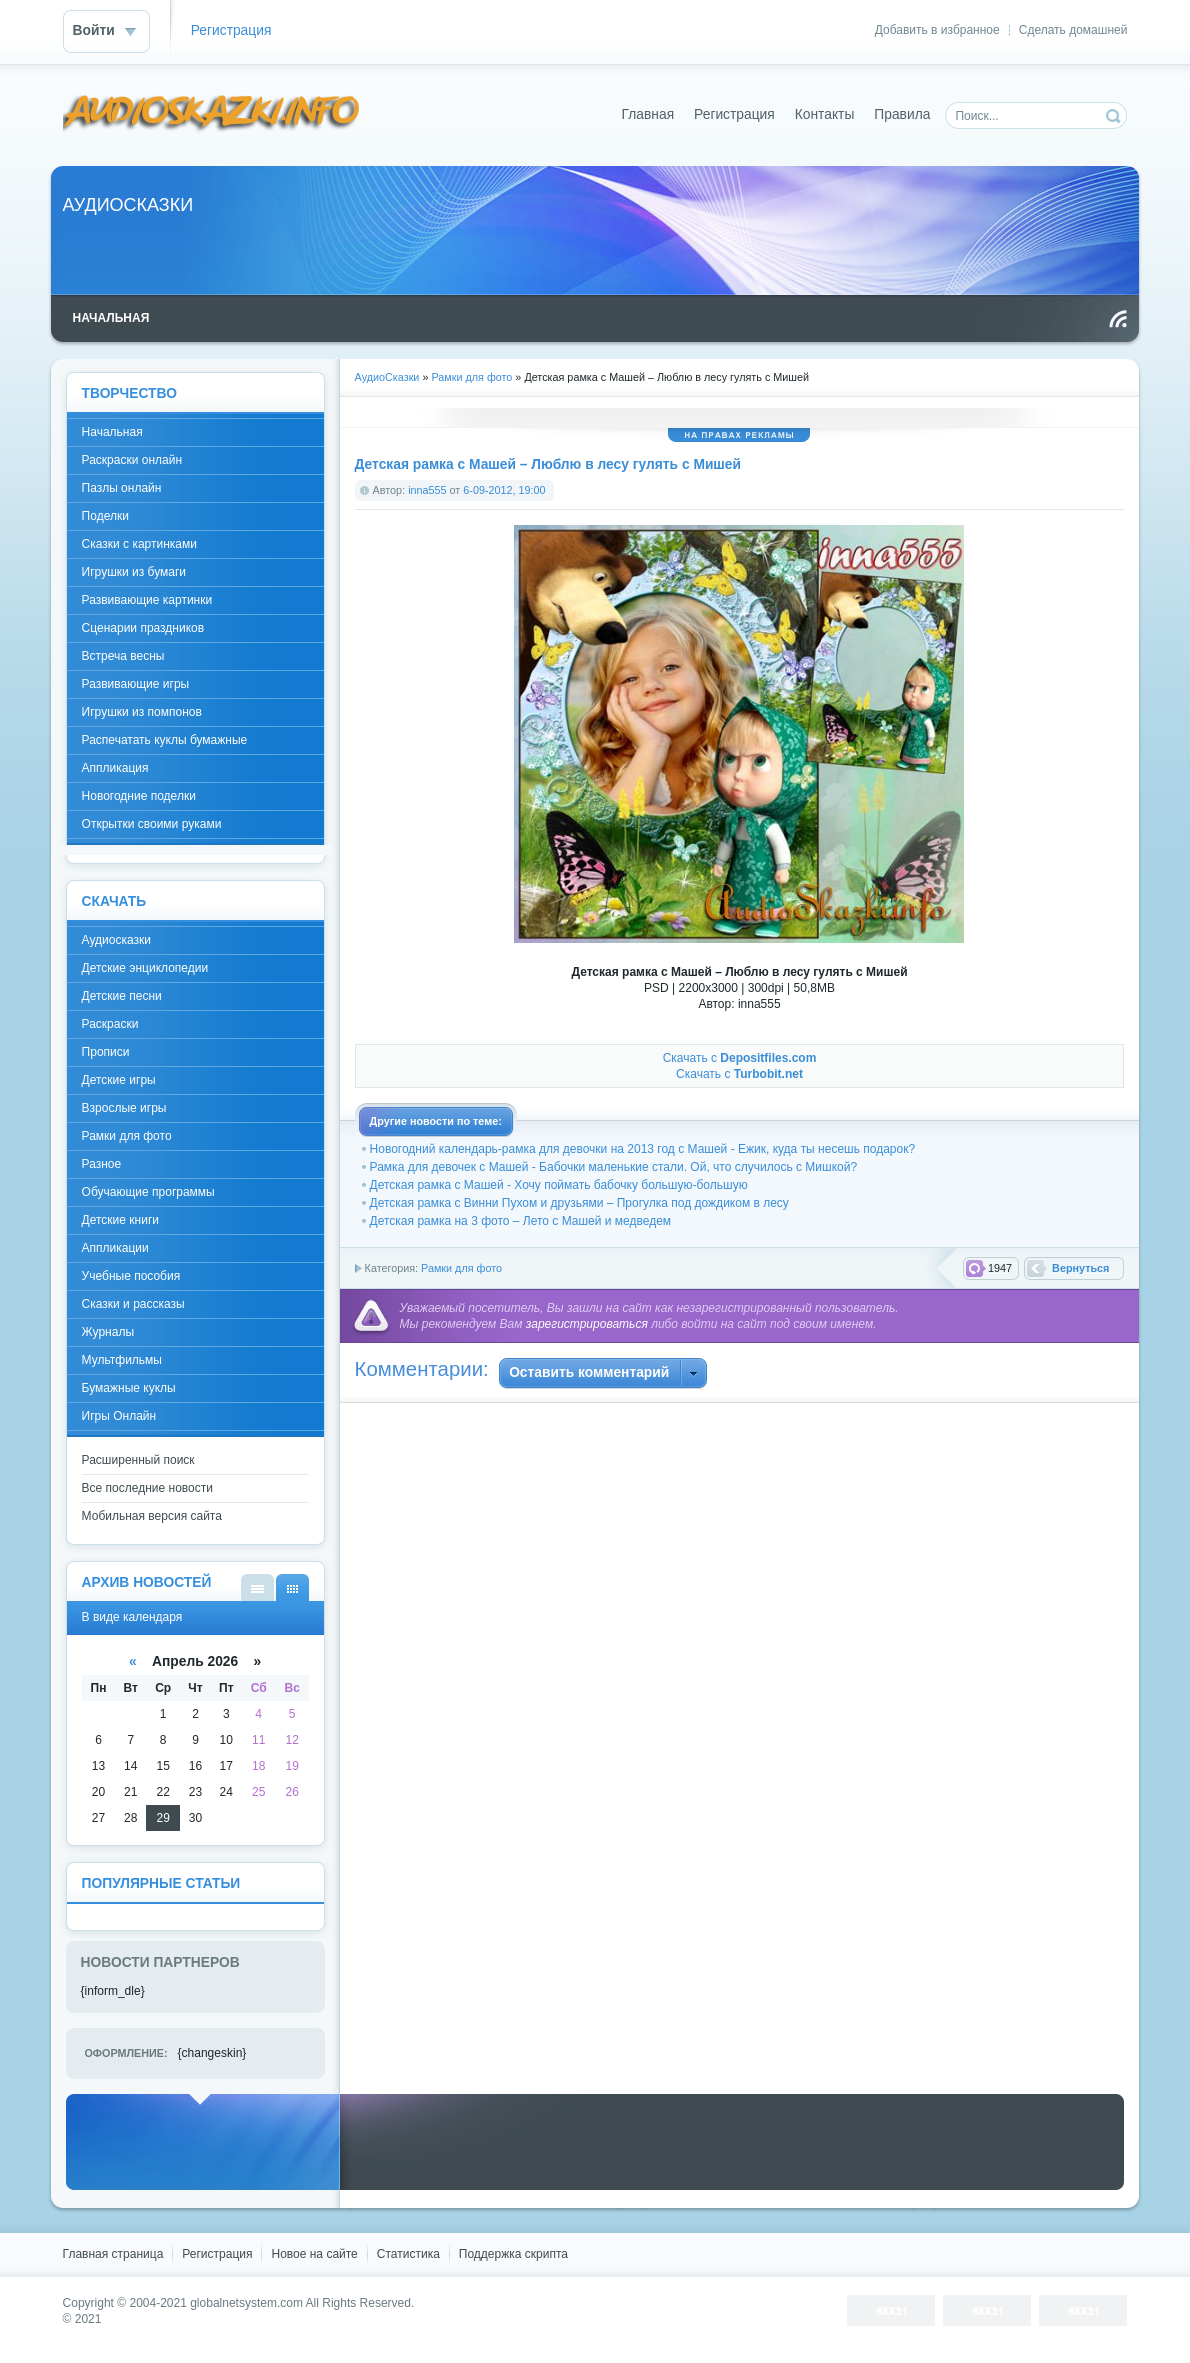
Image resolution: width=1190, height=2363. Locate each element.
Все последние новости (147, 1488)
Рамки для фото (461, 1268)
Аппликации (115, 1248)
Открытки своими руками (152, 824)
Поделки (105, 516)
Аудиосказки (116, 940)
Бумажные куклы (129, 1388)
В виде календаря (292, 1587)
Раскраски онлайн (132, 460)
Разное (102, 1164)
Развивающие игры (136, 684)
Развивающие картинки (147, 600)
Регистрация (231, 30)
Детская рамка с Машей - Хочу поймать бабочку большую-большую (559, 1185)
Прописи (106, 1052)
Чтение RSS (1118, 319)
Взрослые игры (124, 1108)
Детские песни (122, 996)
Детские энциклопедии (145, 968)
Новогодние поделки (139, 796)
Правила (902, 114)
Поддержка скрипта (513, 2254)
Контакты (825, 114)
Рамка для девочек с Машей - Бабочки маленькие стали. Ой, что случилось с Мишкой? (614, 1167)
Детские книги (120, 1220)
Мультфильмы (122, 1360)
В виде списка (257, 1587)
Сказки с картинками (139, 544)
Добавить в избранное (937, 30)
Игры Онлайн (119, 1416)
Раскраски (110, 1024)
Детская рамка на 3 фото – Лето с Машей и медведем (520, 1221)
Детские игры (119, 1080)
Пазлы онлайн (122, 488)
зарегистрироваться (587, 1324)
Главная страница (113, 2254)
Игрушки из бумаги (134, 572)
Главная (648, 114)
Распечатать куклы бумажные (165, 740)
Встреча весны (123, 656)
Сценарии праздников (143, 628)
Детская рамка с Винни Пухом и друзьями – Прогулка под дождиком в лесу (579, 1203)
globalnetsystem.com (246, 2303)
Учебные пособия (131, 1276)
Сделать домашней (1073, 30)
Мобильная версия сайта (152, 1516)
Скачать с (740, 1058)
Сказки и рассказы (133, 1304)
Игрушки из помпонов (142, 712)
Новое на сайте (314, 2254)
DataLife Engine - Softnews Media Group (212, 114)
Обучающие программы (148, 1192)
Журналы (108, 1332)
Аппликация (115, 768)
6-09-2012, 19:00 (504, 490)
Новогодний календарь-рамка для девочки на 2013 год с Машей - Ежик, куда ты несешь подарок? (643, 1149)
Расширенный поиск (138, 1460)
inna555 (427, 490)
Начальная (112, 432)
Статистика (408, 2254)
